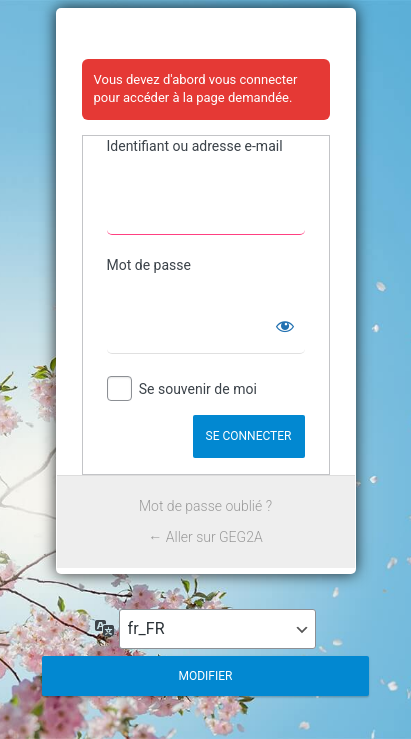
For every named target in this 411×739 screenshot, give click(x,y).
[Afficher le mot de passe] (285, 326)
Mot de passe (149, 265)
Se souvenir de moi (198, 389)
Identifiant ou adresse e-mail (195, 146)
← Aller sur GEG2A (205, 537)
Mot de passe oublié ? (205, 506)
